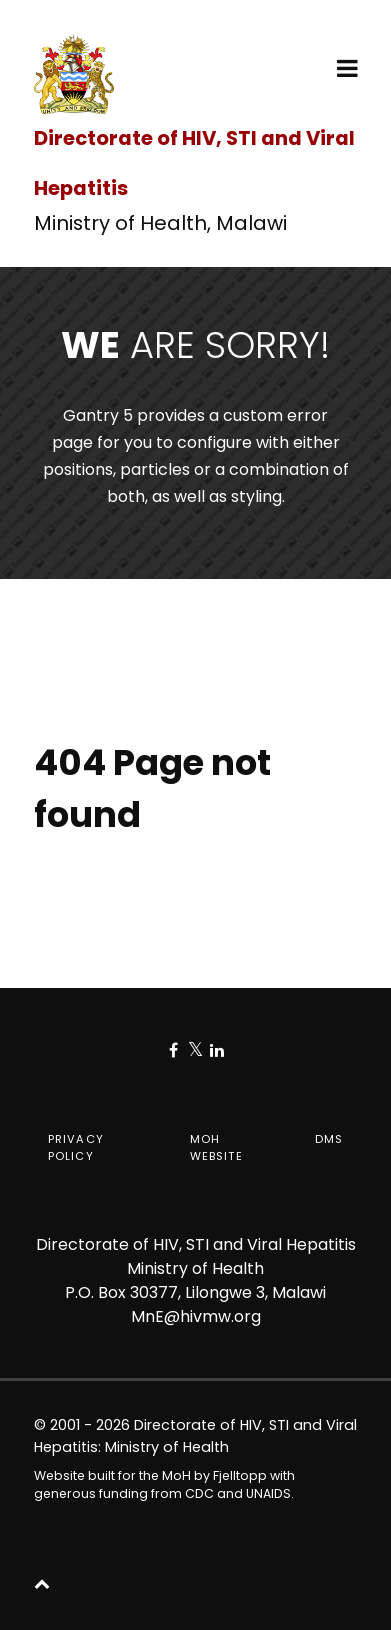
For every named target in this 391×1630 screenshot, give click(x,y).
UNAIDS (268, 1493)
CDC (199, 1493)
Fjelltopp (240, 1475)
